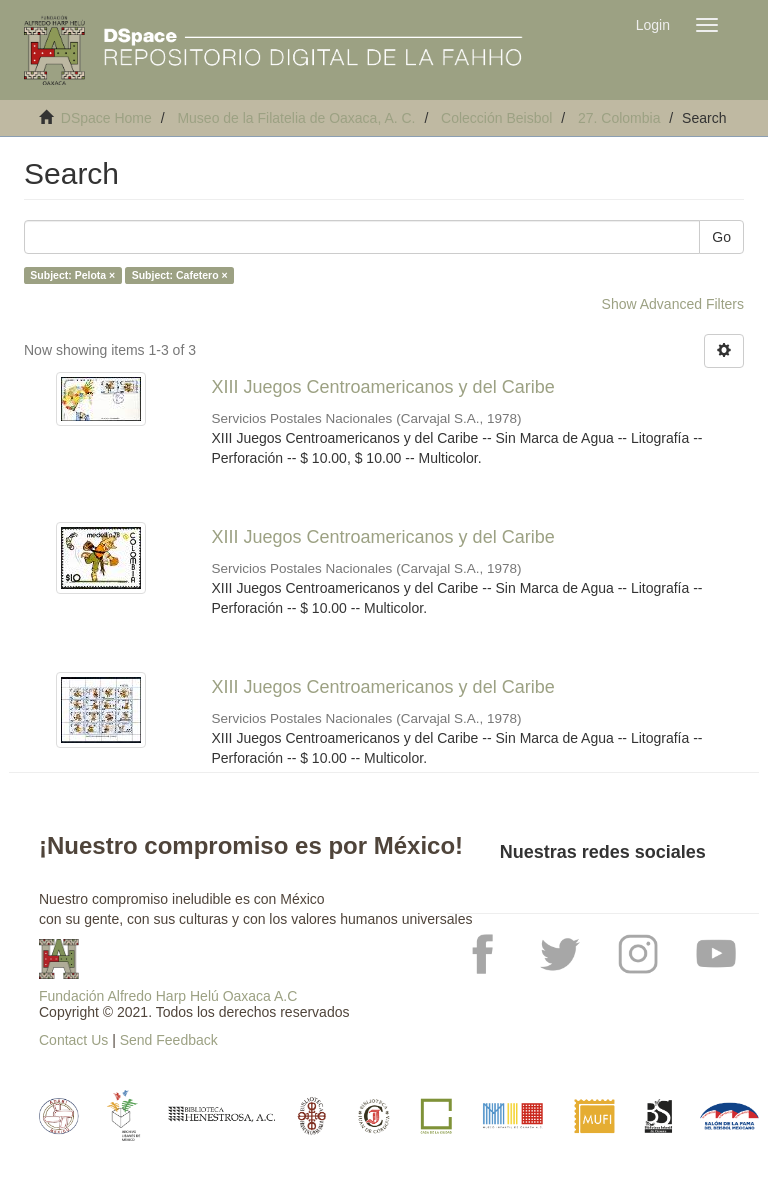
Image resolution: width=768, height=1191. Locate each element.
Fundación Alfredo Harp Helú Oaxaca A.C (168, 996)
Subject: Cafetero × (180, 275)
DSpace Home (106, 118)
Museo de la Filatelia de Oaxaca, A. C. (296, 118)
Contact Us (73, 1040)
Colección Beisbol (496, 118)
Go (721, 237)
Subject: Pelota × (72, 275)
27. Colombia (619, 118)
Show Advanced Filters (673, 304)
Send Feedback (169, 1040)
